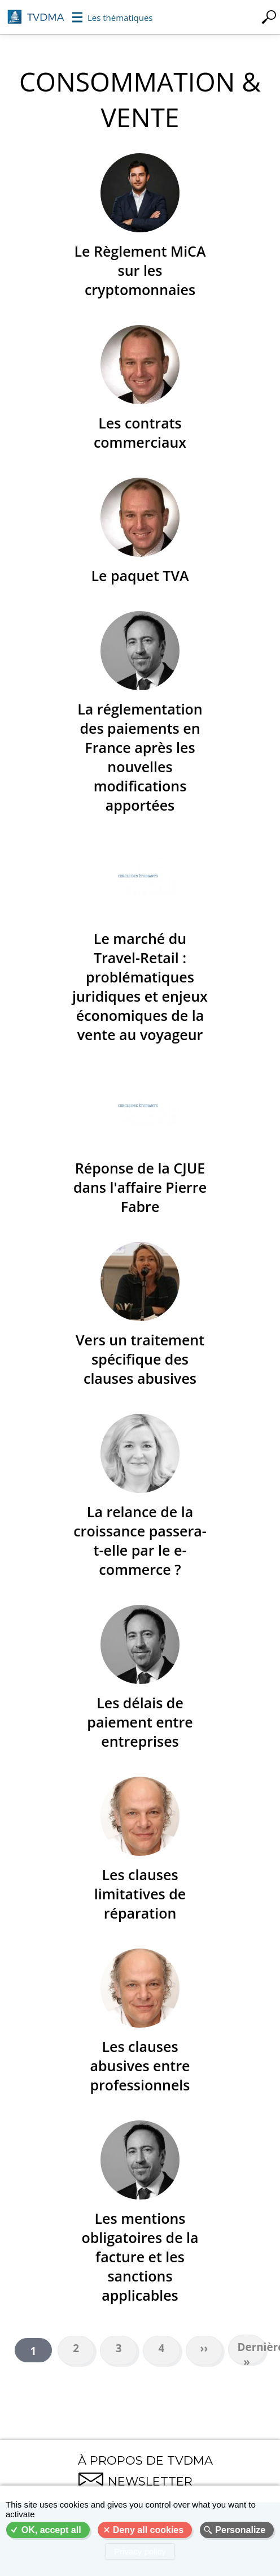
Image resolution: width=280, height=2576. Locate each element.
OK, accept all (51, 2530)
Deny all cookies (148, 2530)
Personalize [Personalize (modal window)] (240, 2530)
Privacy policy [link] (140, 2551)
